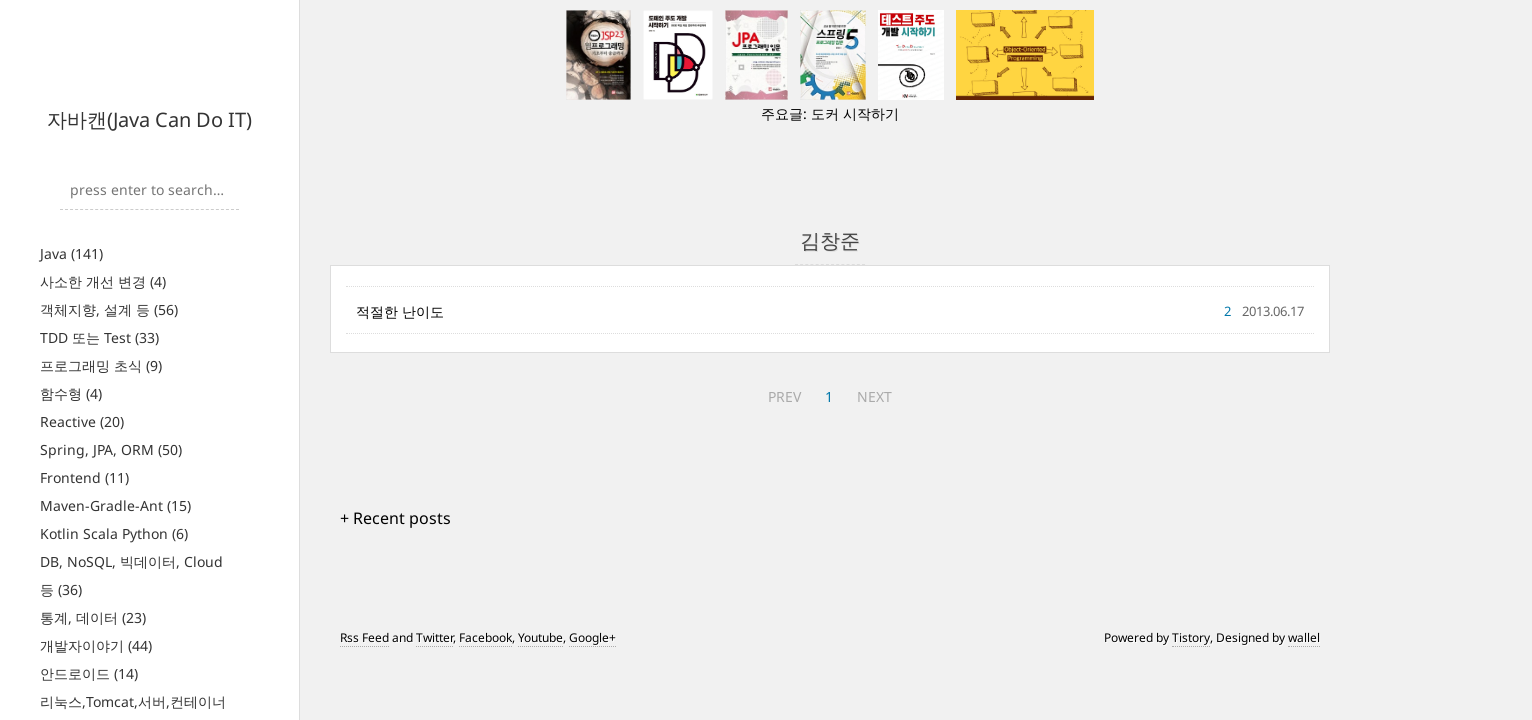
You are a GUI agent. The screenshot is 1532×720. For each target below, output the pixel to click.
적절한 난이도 (400, 311)
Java (71, 253)
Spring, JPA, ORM (111, 449)
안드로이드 (89, 673)
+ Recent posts (395, 518)
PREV (784, 396)
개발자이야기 (96, 645)
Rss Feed (364, 637)
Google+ (592, 637)
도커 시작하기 (855, 113)
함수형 (71, 393)
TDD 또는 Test (99, 337)
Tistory (1191, 637)
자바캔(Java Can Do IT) (149, 119)
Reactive (82, 421)
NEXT (874, 396)
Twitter (434, 637)
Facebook (485, 637)
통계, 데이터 (93, 617)
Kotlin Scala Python (114, 533)
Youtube (540, 637)
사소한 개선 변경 (103, 281)
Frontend (84, 477)
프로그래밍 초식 (101, 365)
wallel (1304, 637)
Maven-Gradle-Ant (115, 505)
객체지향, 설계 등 (109, 309)
